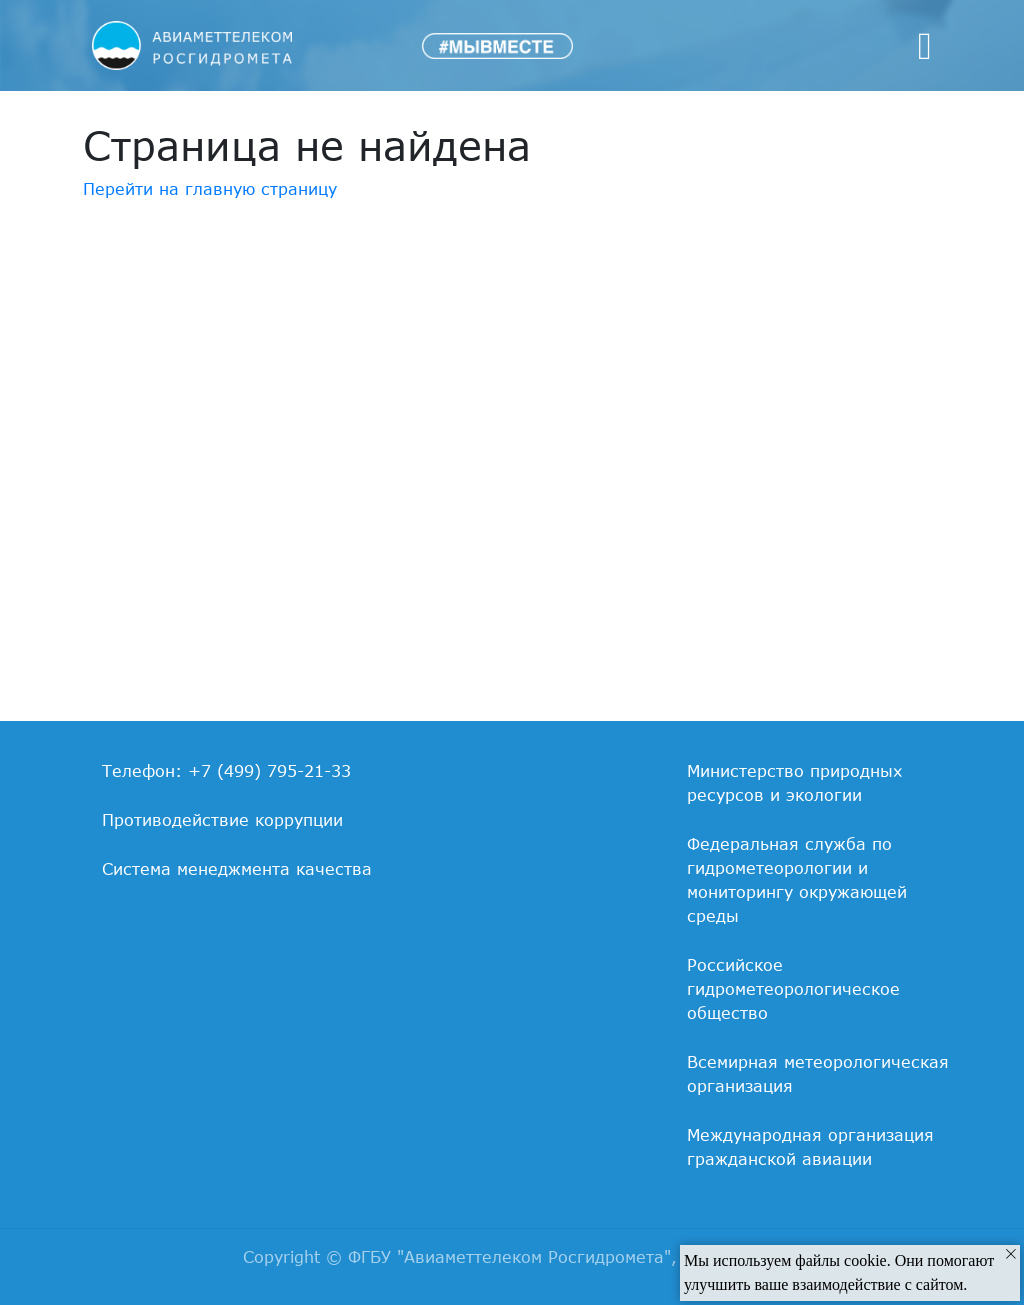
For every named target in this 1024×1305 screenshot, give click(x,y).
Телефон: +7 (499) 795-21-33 (226, 771)
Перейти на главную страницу (210, 189)
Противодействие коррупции (222, 820)
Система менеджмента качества (237, 869)
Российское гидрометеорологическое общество (793, 989)
